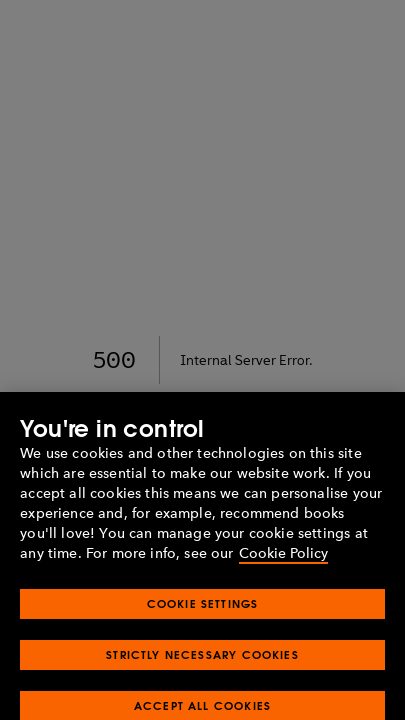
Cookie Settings (203, 613)
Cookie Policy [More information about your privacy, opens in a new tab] (283, 563)
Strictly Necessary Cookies (202, 664)
